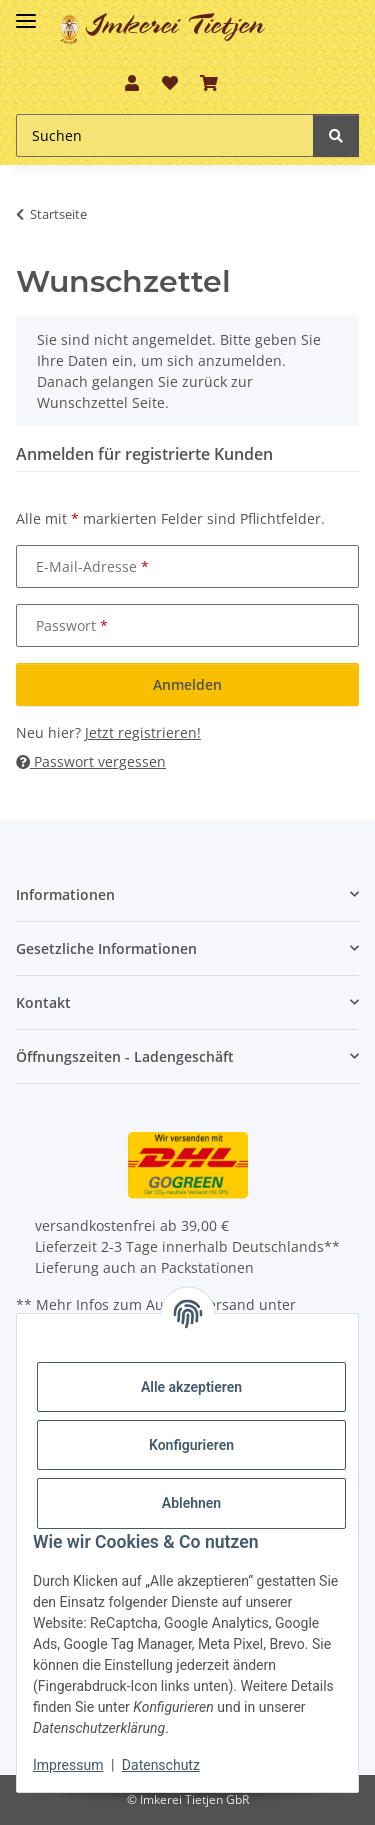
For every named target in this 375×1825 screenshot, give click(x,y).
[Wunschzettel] (169, 83)
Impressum (68, 1765)
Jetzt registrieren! (143, 732)
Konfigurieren (191, 1445)
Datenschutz (161, 1765)
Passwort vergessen (91, 761)
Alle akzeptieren (191, 1387)
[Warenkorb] (209, 83)
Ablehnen (191, 1503)
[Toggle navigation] (26, 12)
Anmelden (187, 684)
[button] (132, 83)
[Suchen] (165, 135)
